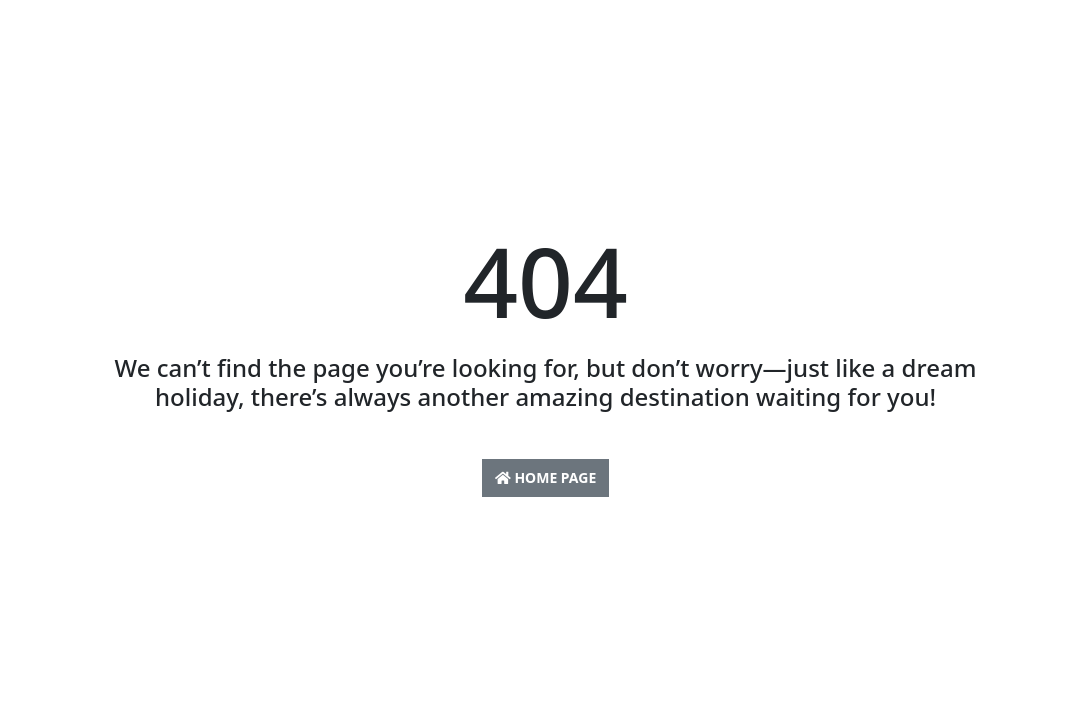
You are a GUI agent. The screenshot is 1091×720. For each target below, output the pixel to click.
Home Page (545, 477)
